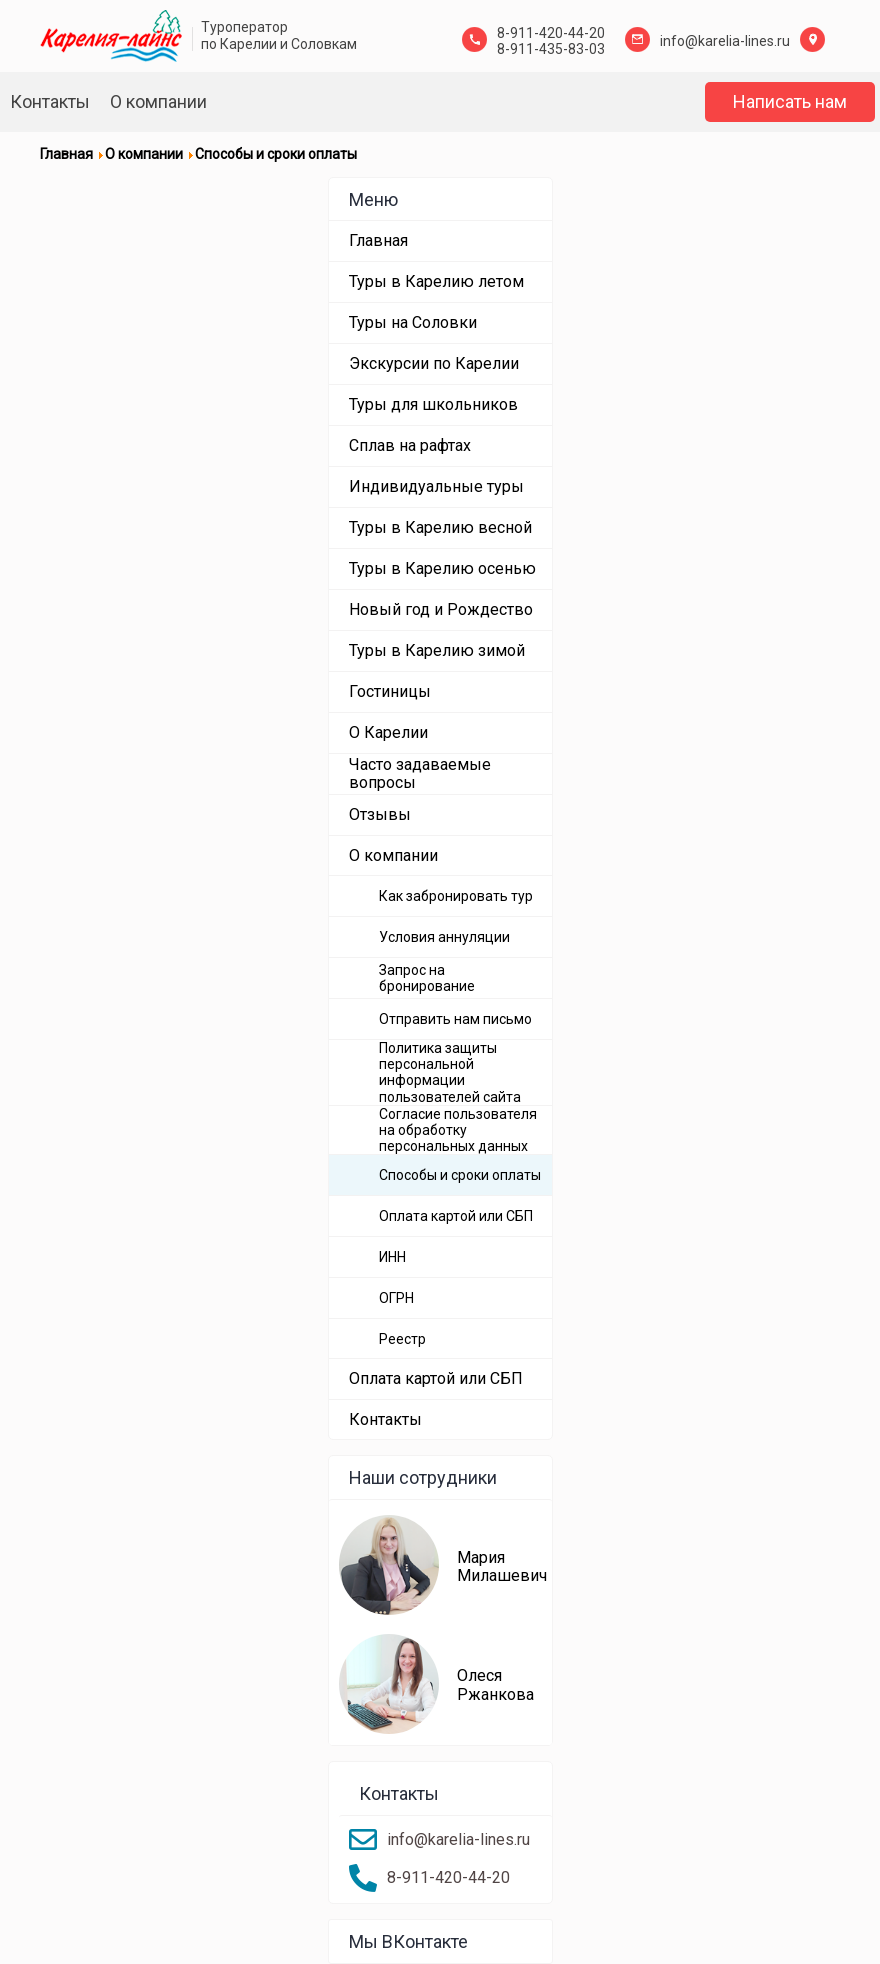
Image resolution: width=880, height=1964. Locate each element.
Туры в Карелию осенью (442, 568)
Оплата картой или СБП (456, 1216)
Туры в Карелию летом (436, 281)
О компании (158, 101)
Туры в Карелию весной (440, 527)
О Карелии (388, 732)
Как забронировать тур (456, 896)
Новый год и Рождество (441, 609)
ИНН (392, 1257)
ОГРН (396, 1298)
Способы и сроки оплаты (460, 1175)
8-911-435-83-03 (551, 49)
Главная (378, 240)
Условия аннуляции (444, 937)
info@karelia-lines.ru (725, 41)
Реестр (402, 1339)
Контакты (50, 101)
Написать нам (790, 101)
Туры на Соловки (413, 322)
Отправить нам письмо (455, 1019)
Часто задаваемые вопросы (420, 773)
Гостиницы (390, 691)
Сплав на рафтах (410, 445)
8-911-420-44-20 (551, 33)
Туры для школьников (433, 404)
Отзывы (380, 814)
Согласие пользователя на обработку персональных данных (458, 1130)
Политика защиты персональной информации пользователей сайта (450, 1072)
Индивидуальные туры (436, 486)
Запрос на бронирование (427, 978)
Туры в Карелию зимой (437, 650)
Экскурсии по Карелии (434, 363)
